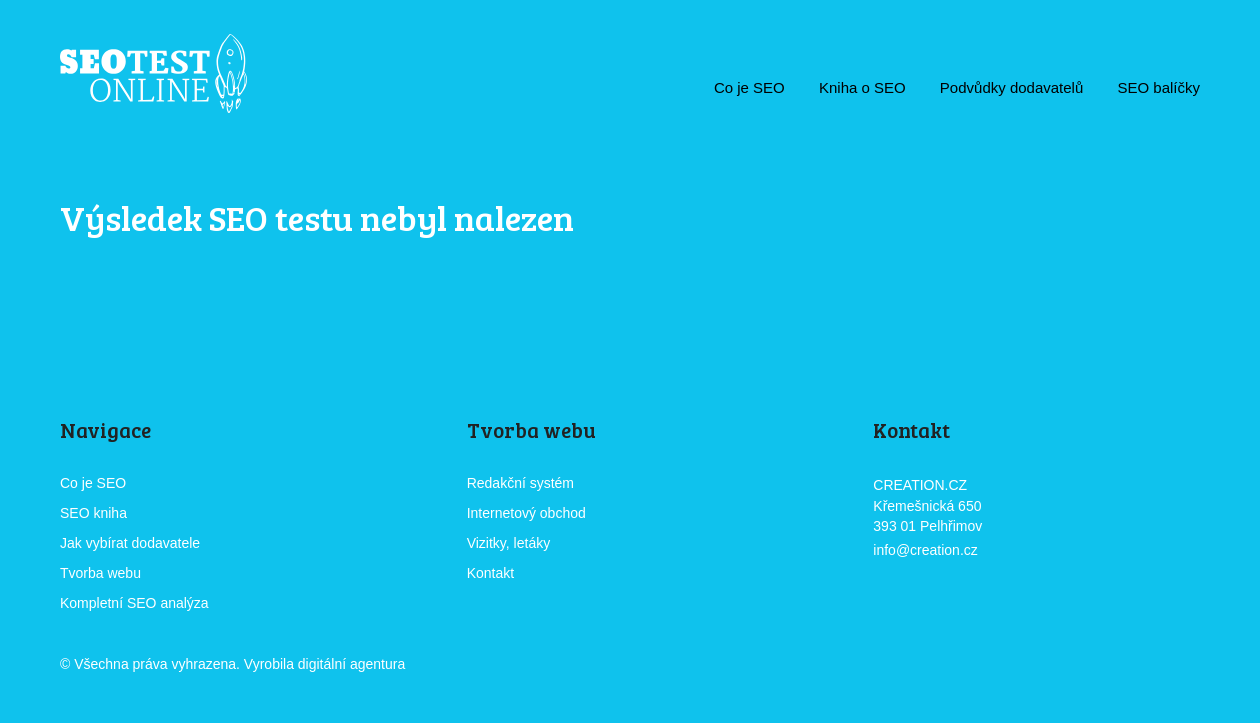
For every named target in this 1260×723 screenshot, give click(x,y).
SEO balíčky (1158, 87)
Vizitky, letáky (509, 543)
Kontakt (490, 573)
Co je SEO (749, 87)
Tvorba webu (100, 573)
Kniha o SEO (862, 87)
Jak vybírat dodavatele (130, 543)
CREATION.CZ (465, 665)
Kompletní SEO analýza (134, 603)
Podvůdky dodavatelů (1011, 87)
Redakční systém (520, 483)
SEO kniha (93, 513)
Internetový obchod (526, 513)
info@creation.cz (925, 550)
